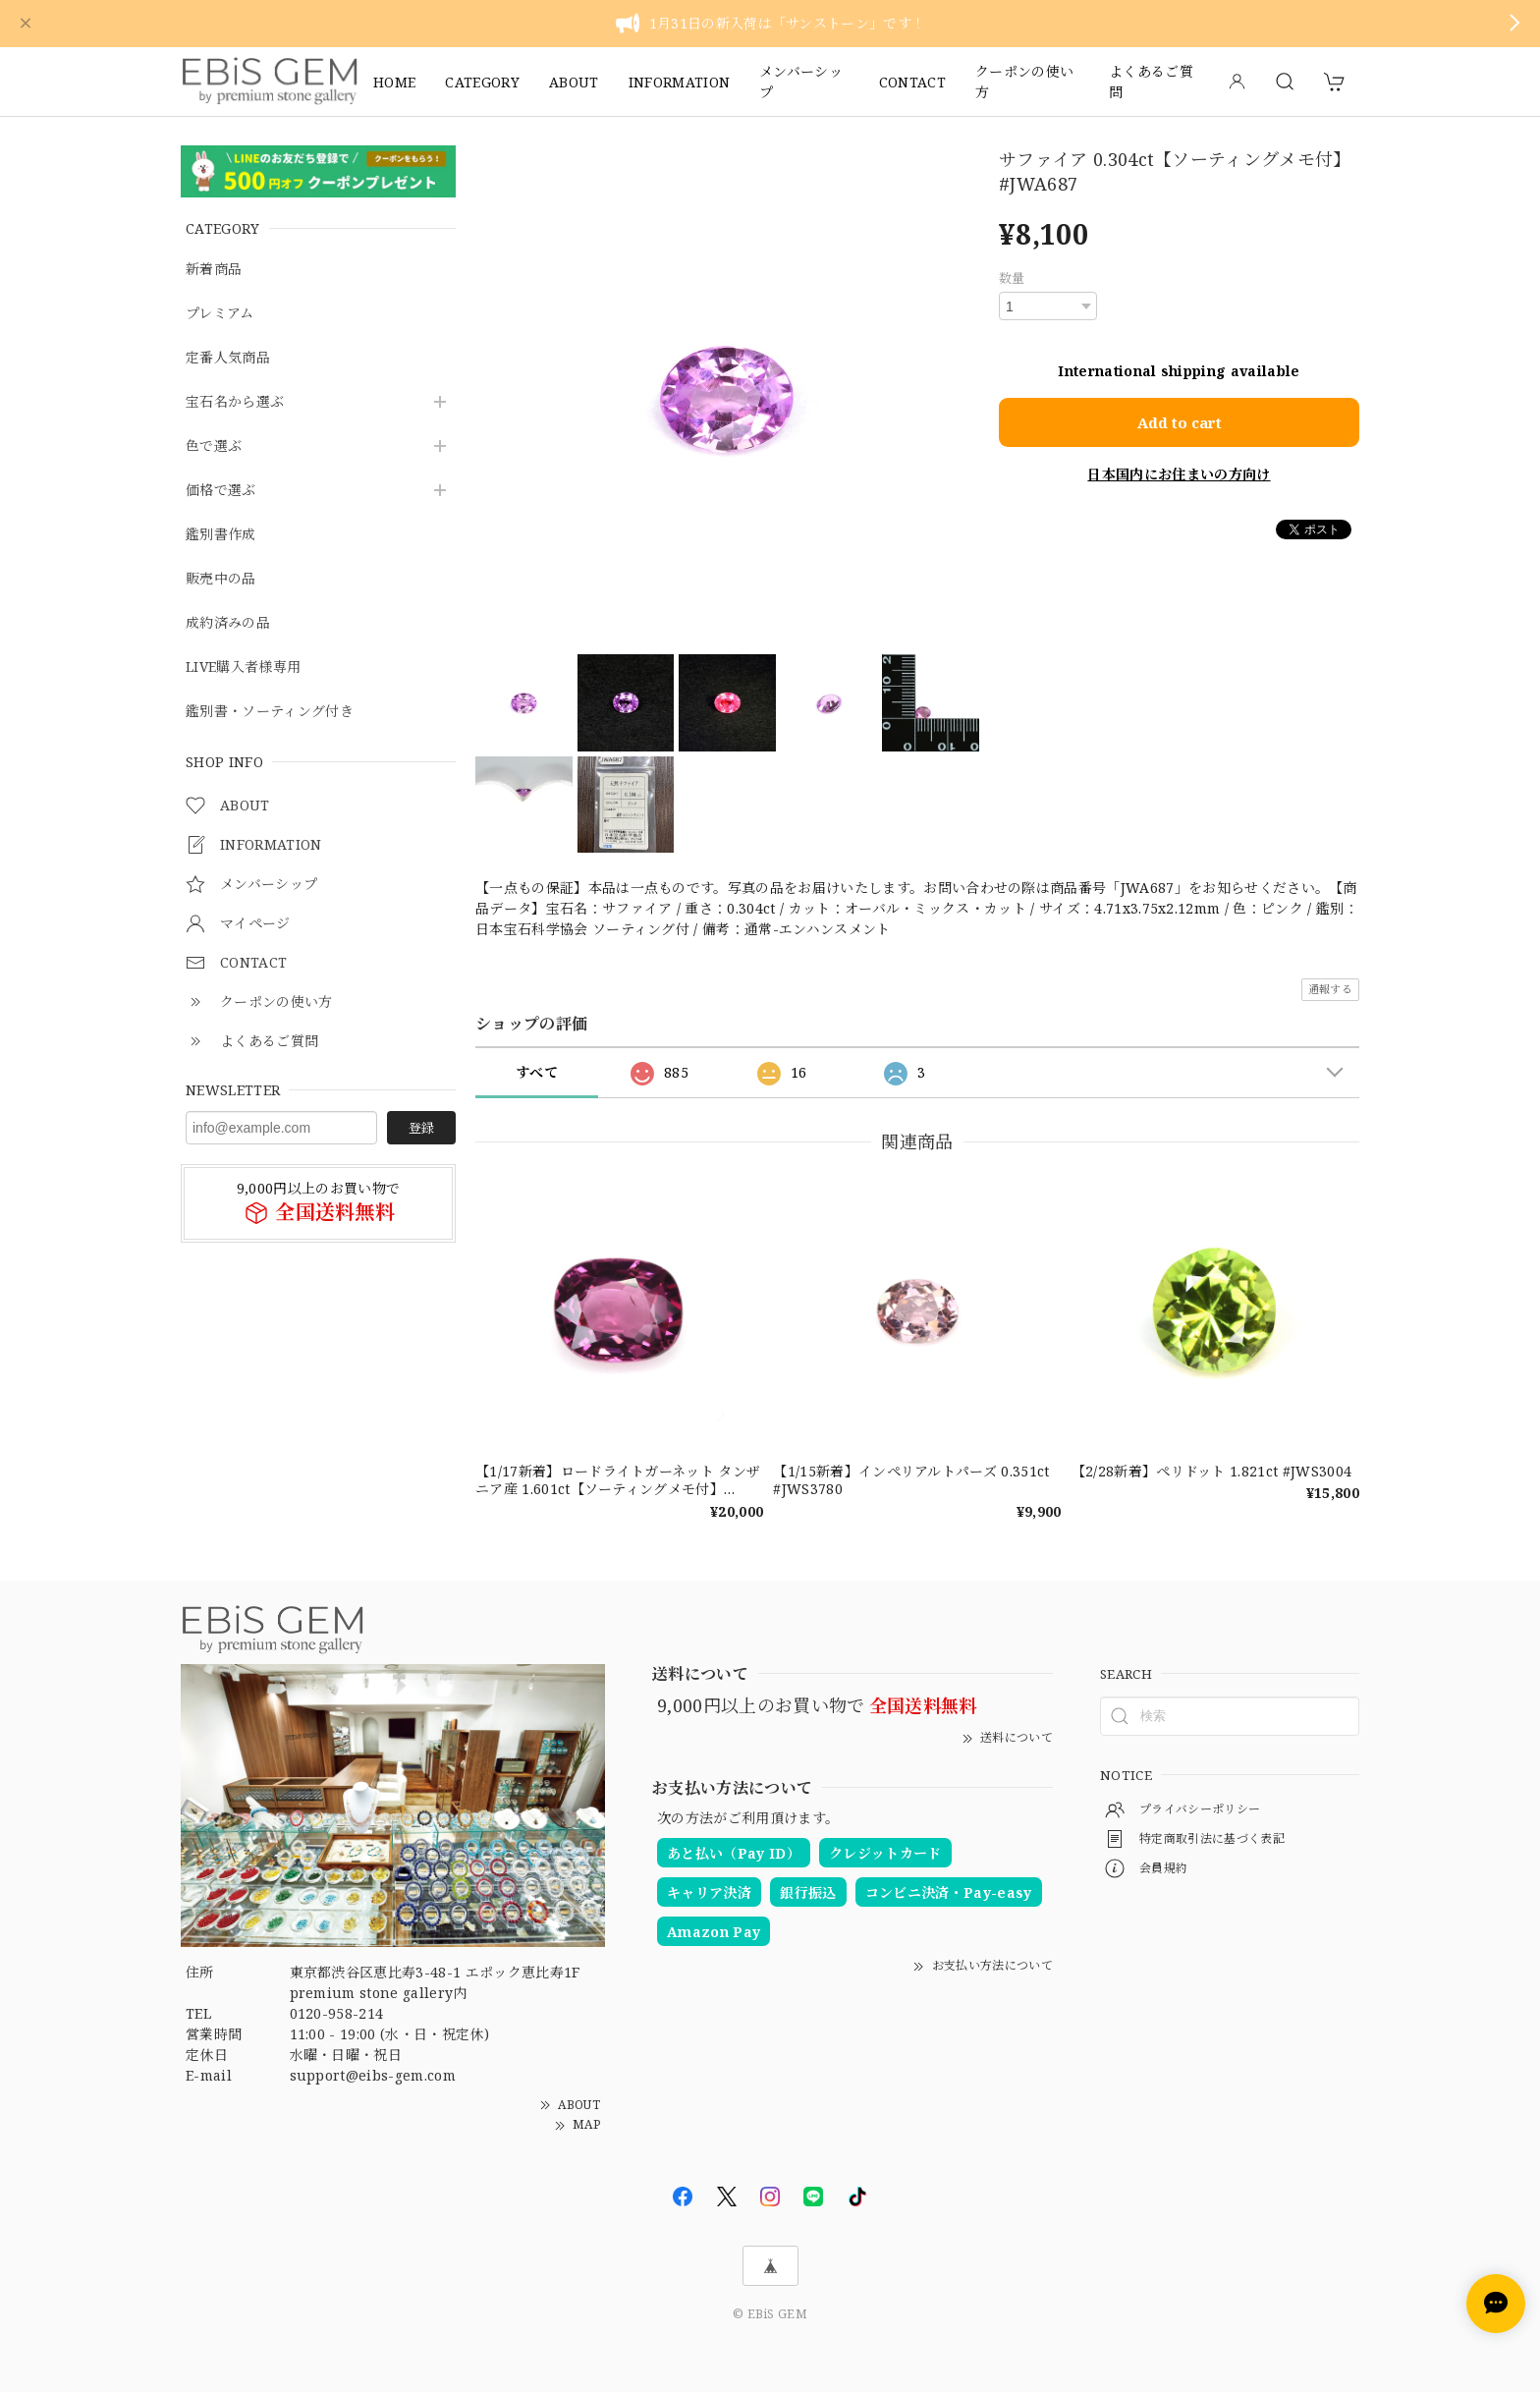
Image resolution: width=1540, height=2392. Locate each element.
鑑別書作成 (221, 535)
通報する (1330, 988)
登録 (421, 1128)
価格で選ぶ (221, 490)
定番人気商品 (228, 358)
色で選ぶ (214, 446)
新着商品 (214, 269)
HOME (394, 82)
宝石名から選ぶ (235, 402)
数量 (1012, 278)
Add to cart (1179, 421)
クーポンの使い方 (1024, 81)
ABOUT (574, 82)
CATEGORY (482, 82)
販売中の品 (221, 579)
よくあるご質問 (1151, 81)
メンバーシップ (801, 81)
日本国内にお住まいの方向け (1178, 473)
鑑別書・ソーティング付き (270, 711)
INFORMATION (680, 82)
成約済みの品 (228, 623)
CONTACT (912, 82)
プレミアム (220, 314)
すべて (537, 1072)
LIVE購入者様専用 (243, 667)
